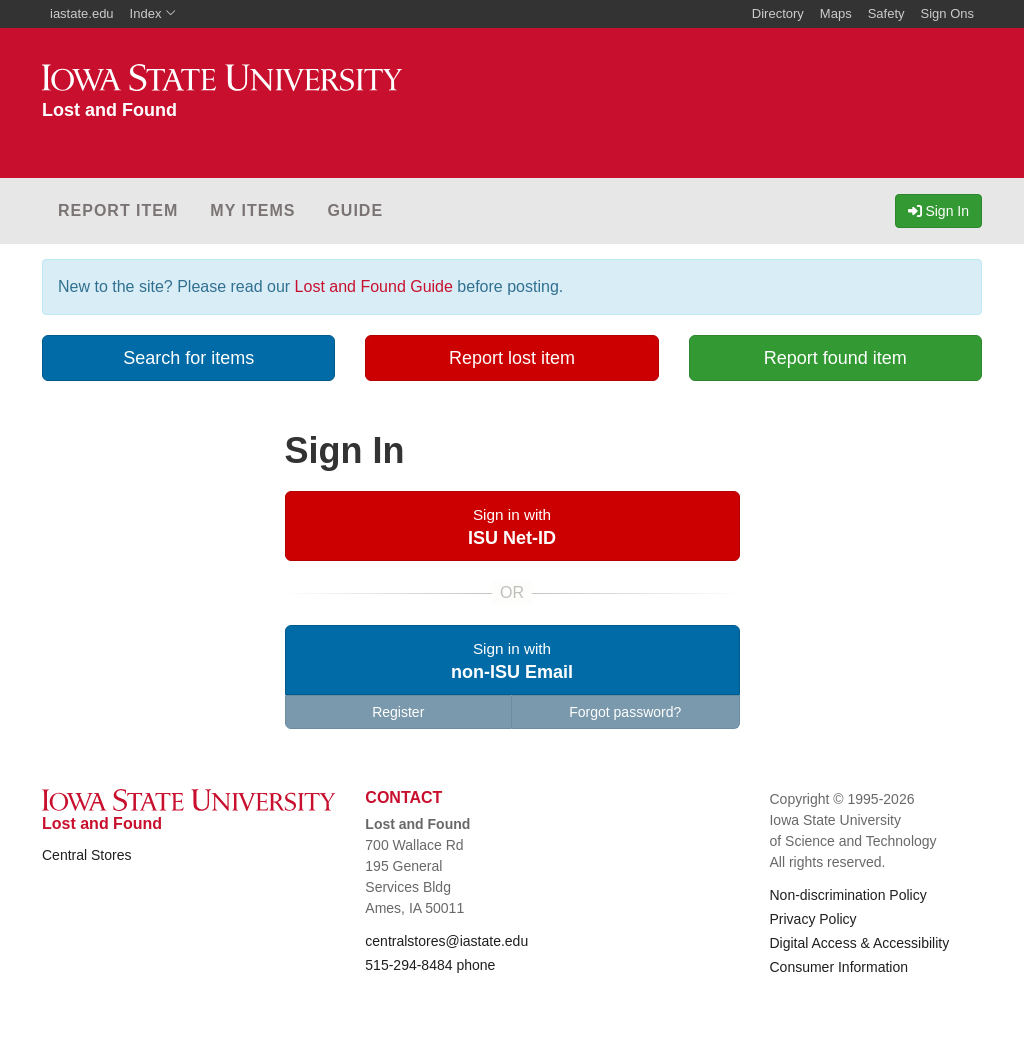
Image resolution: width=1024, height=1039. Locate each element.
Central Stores (86, 855)
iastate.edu (82, 13)
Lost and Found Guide (374, 286)
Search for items (188, 358)
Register (398, 712)
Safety (886, 13)
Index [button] (153, 13)
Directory (778, 13)
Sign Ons (947, 13)
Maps (836, 13)
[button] (512, 526)
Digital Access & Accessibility (859, 943)
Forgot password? (625, 712)
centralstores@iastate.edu (446, 941)
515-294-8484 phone (430, 965)
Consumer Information (838, 967)
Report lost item (512, 358)
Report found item (835, 358)
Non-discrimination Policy (847, 895)
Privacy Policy (812, 919)
